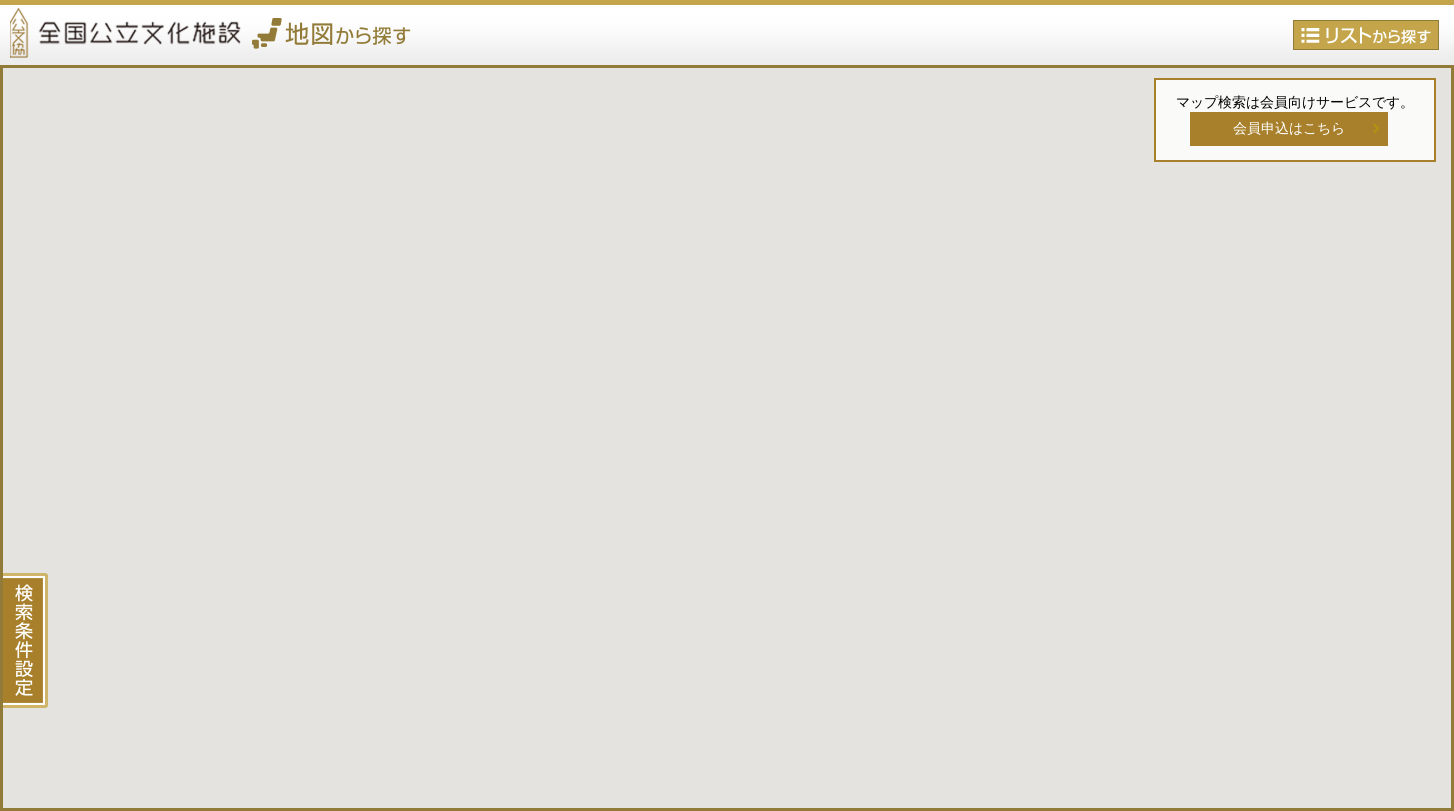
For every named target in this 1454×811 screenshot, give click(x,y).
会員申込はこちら (1289, 128)
